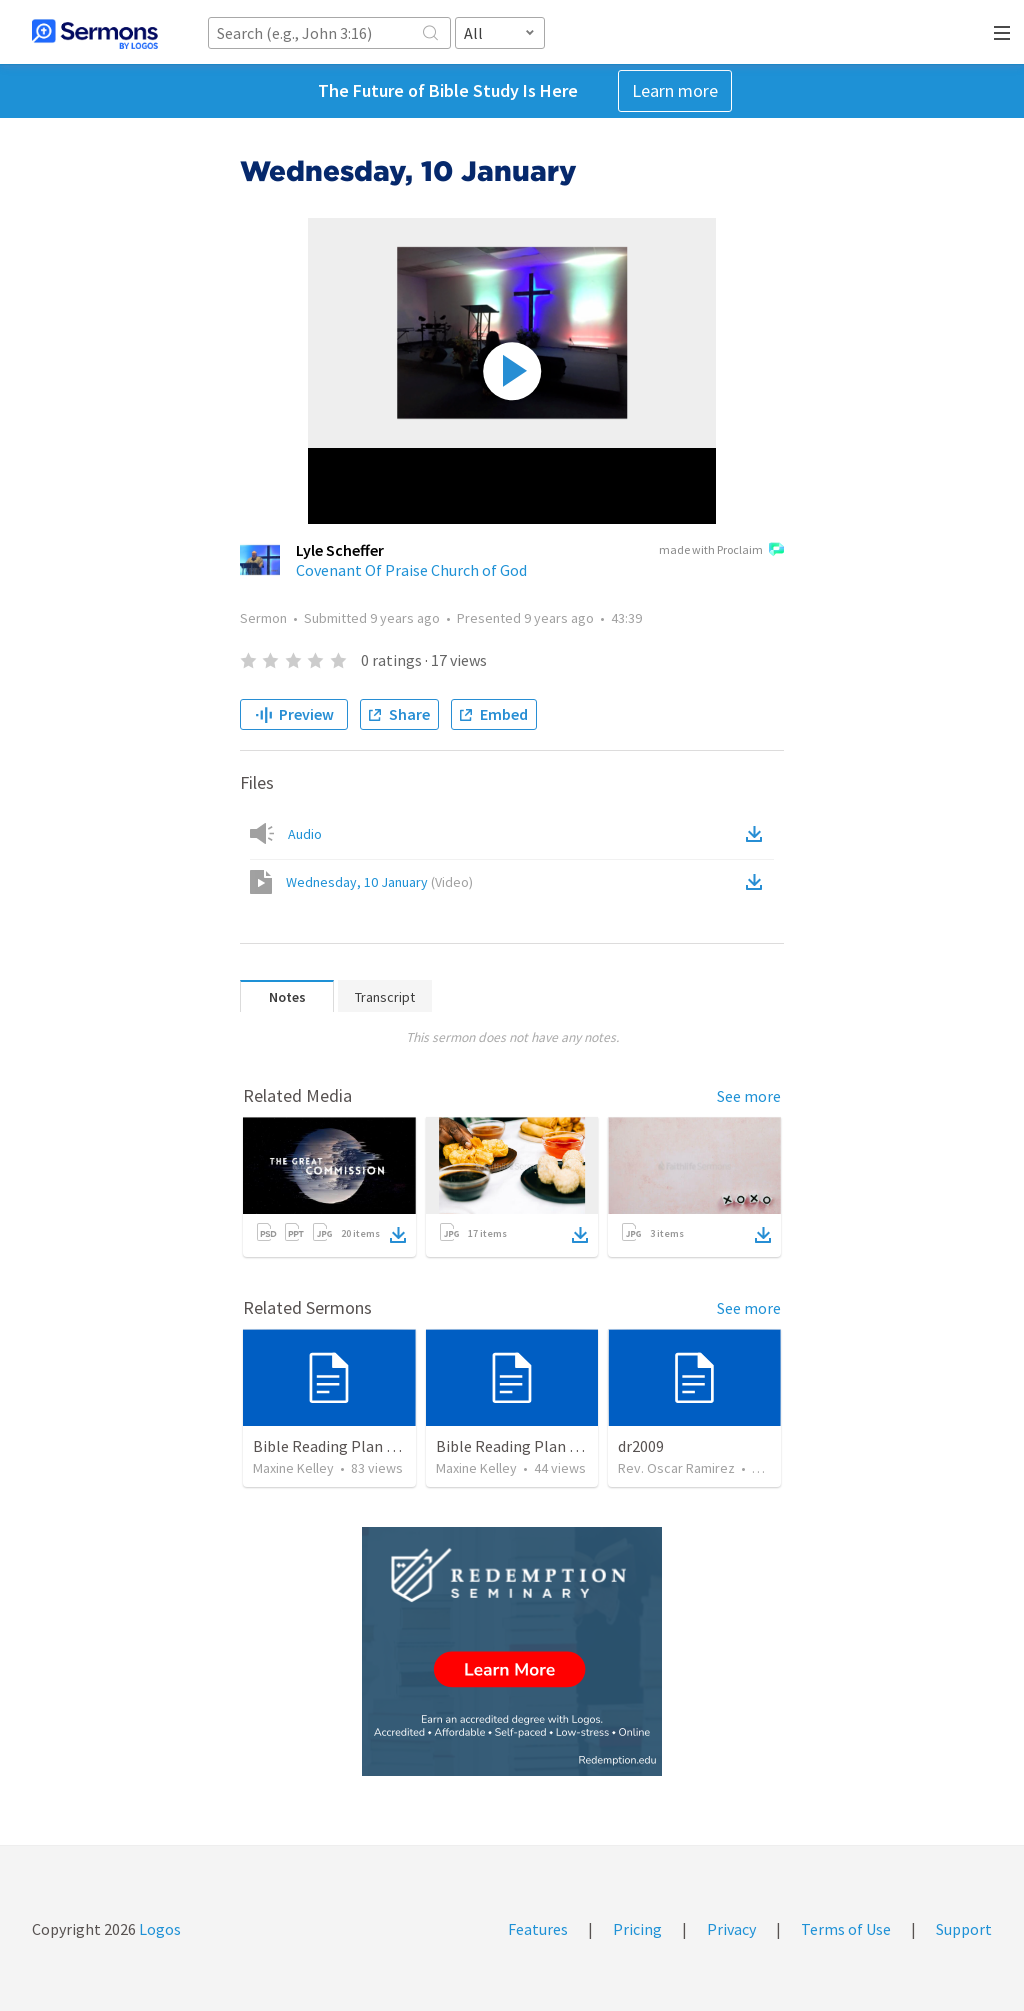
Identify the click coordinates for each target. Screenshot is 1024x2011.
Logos (158, 1929)
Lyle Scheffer (340, 550)
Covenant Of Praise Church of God (411, 570)
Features (538, 1929)
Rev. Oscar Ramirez (676, 1468)
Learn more (675, 90)
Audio (305, 834)
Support (964, 1929)
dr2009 (641, 1446)
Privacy (731, 1929)
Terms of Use (846, 1929)
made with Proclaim (721, 551)
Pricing (637, 1929)
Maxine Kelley (293, 1468)
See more (749, 1096)
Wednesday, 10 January (379, 882)
